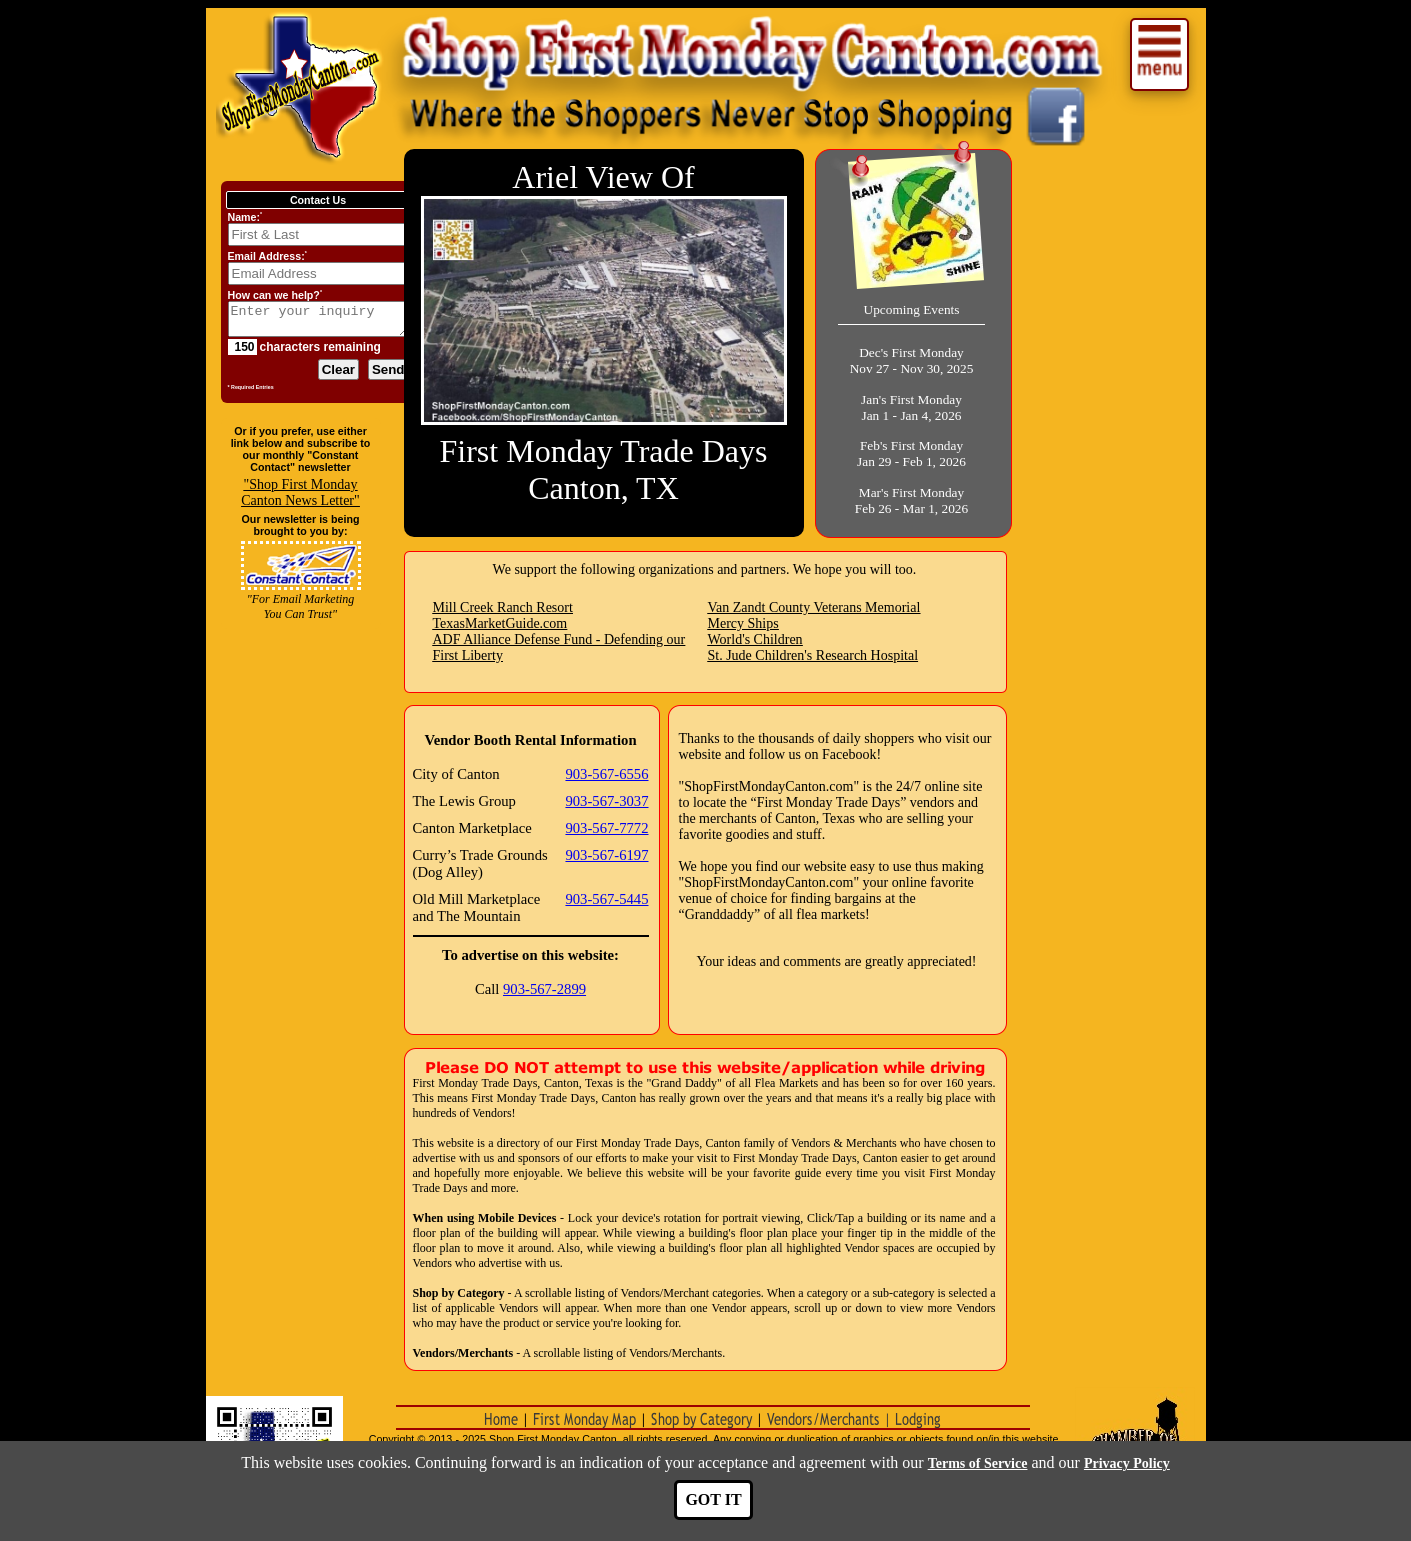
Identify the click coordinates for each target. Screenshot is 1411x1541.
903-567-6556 (606, 774)
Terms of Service (978, 1463)
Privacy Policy (1127, 1463)
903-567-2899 (544, 989)
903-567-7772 (606, 828)
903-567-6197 (606, 855)
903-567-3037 (606, 801)
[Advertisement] (301, 1071)
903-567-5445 (606, 899)
